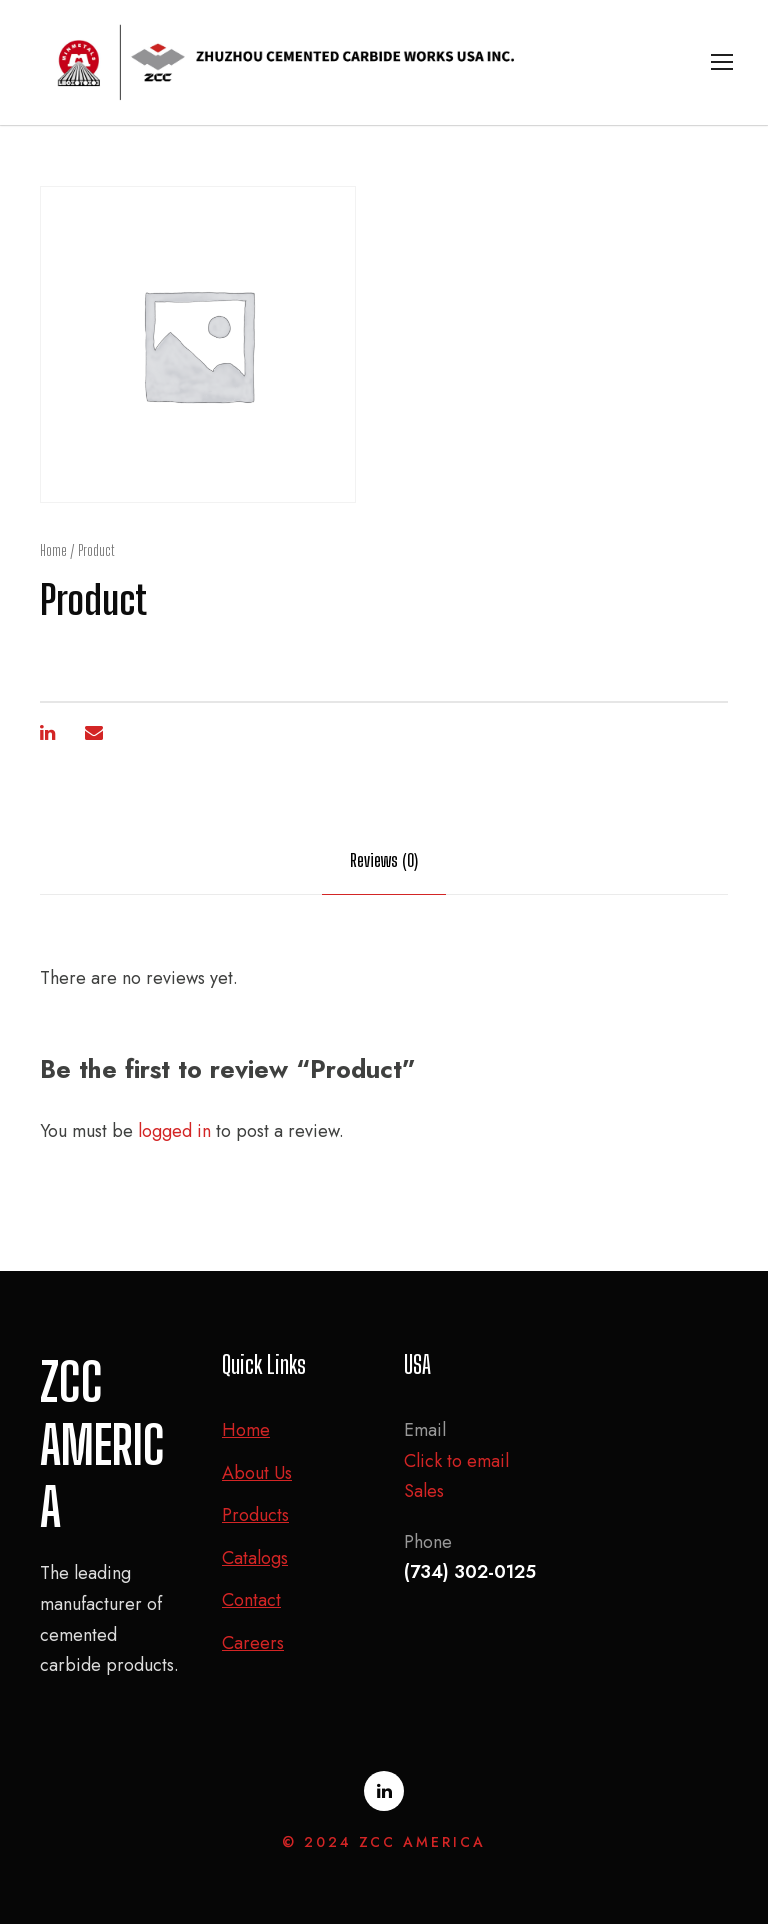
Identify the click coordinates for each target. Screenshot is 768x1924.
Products (255, 1515)
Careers (253, 1643)
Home (53, 550)
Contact (251, 1600)
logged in (174, 1131)
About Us (257, 1473)
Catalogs (255, 1558)
